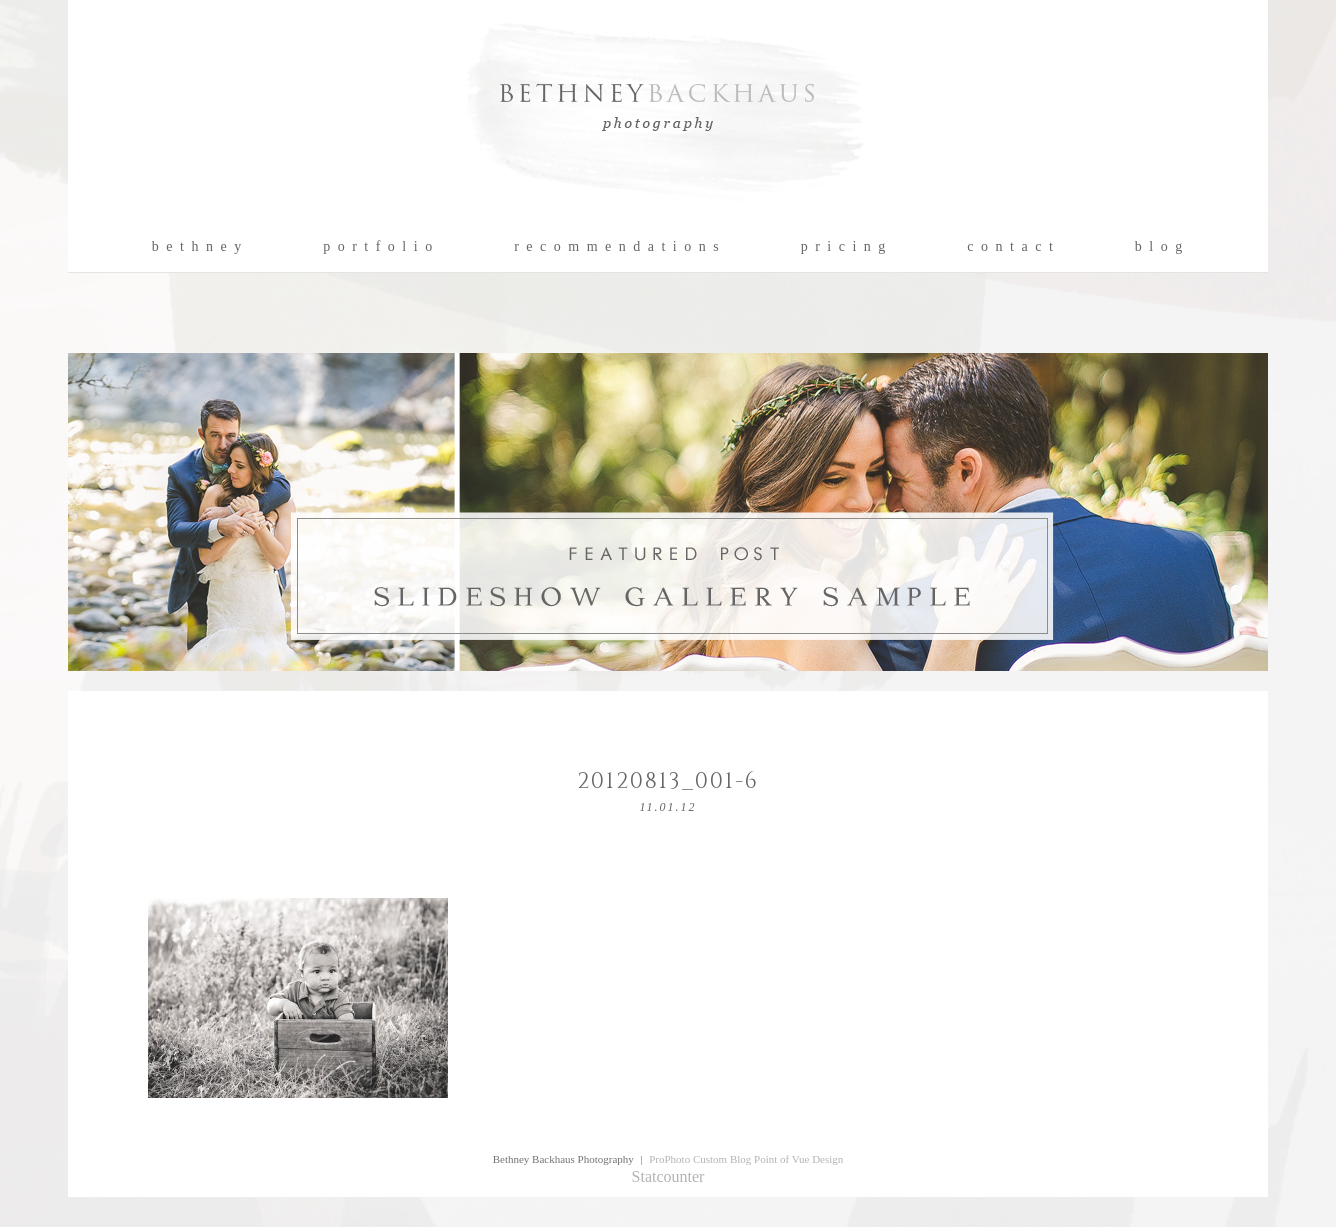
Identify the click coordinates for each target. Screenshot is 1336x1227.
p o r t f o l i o (378, 247)
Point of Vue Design (798, 1159)
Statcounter (668, 1176)
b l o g (1159, 247)
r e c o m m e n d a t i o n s (617, 247)
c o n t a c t (1010, 247)
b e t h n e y (197, 247)
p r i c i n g (844, 247)
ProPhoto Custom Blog (700, 1159)
